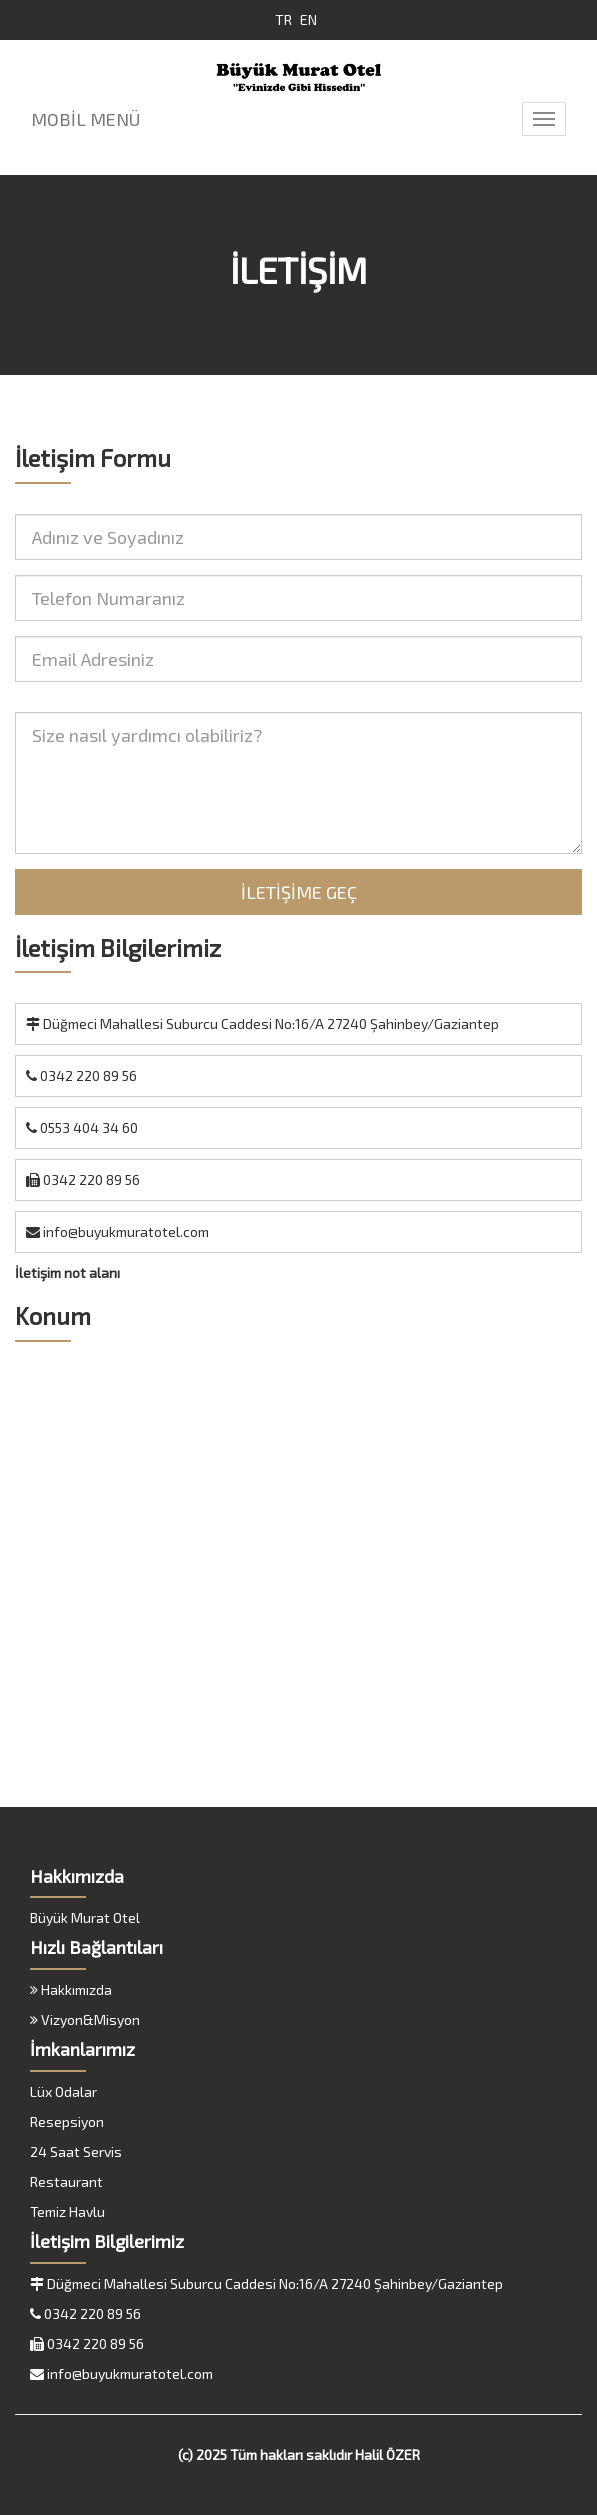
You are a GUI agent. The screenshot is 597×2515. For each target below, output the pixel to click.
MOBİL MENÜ (85, 119)
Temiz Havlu (67, 2211)
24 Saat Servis (76, 2151)
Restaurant (66, 2181)
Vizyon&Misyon (85, 2019)
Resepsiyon (67, 2121)
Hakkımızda (71, 1989)
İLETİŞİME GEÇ (299, 892)
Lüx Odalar (63, 2091)
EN (308, 19)
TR (283, 19)
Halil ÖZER (387, 2454)
